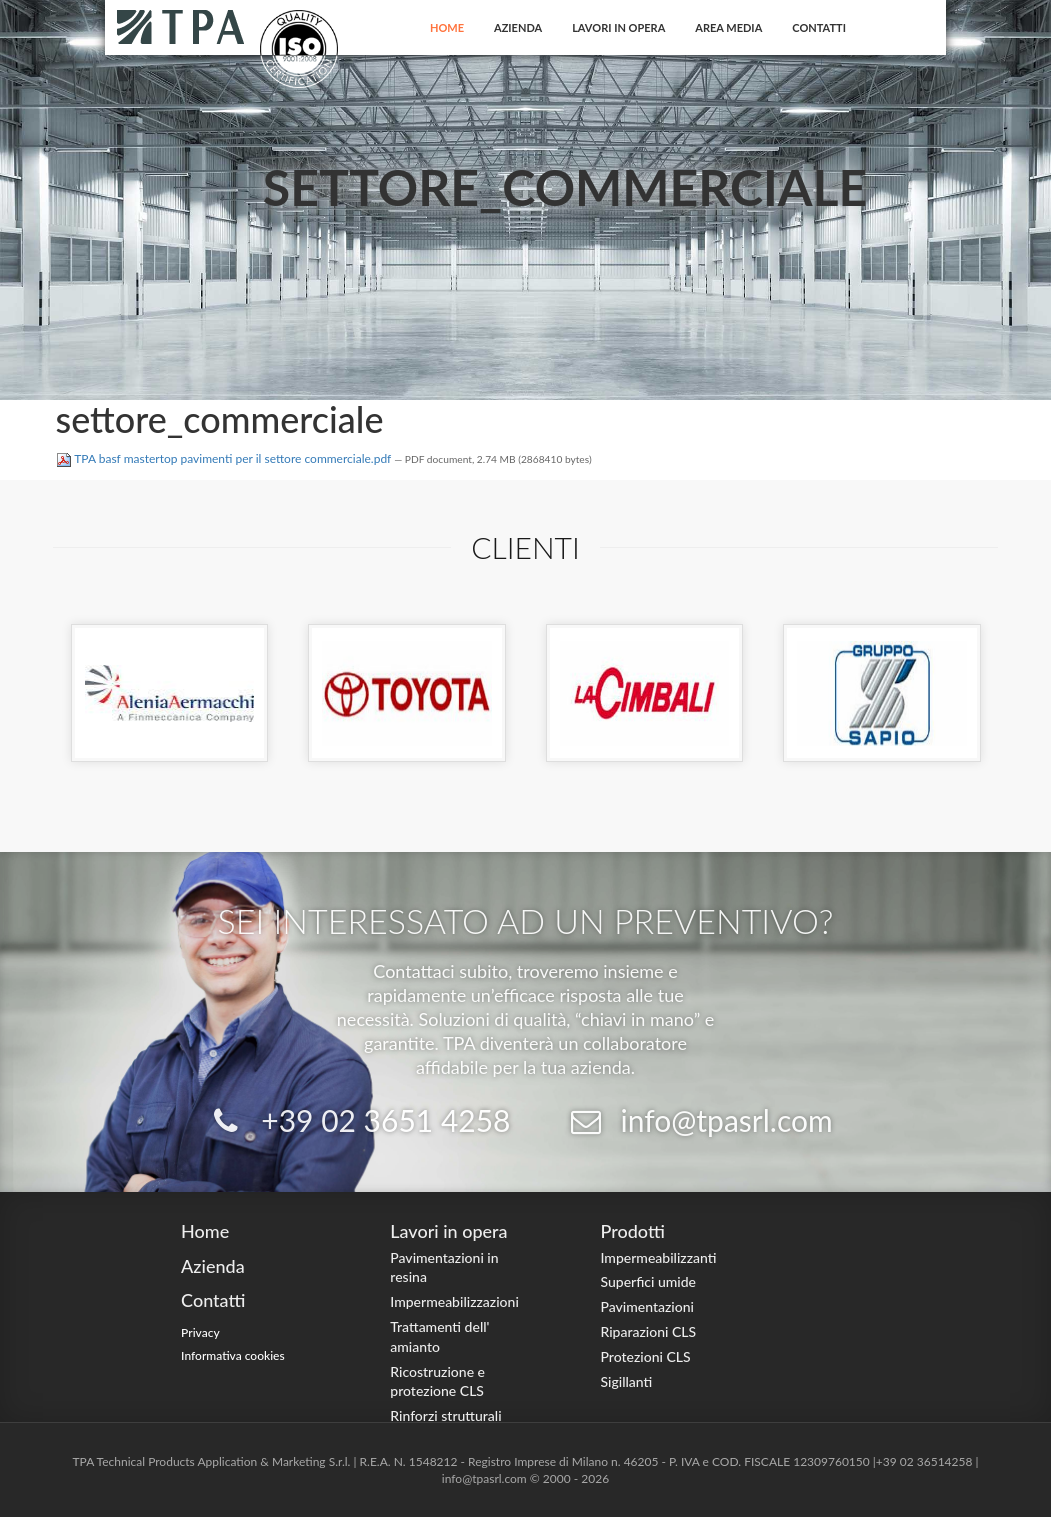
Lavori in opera (618, 27)
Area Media (728, 27)
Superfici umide (648, 1281)
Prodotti (632, 1231)
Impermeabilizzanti (658, 1257)
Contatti (819, 27)
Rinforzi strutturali (445, 1415)
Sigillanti (626, 1381)
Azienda (518, 27)
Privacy (200, 1332)
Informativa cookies (233, 1355)
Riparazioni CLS (648, 1331)
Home (447, 27)
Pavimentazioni (647, 1306)
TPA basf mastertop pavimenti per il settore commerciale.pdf (225, 458)
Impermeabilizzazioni (454, 1301)
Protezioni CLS (645, 1356)
